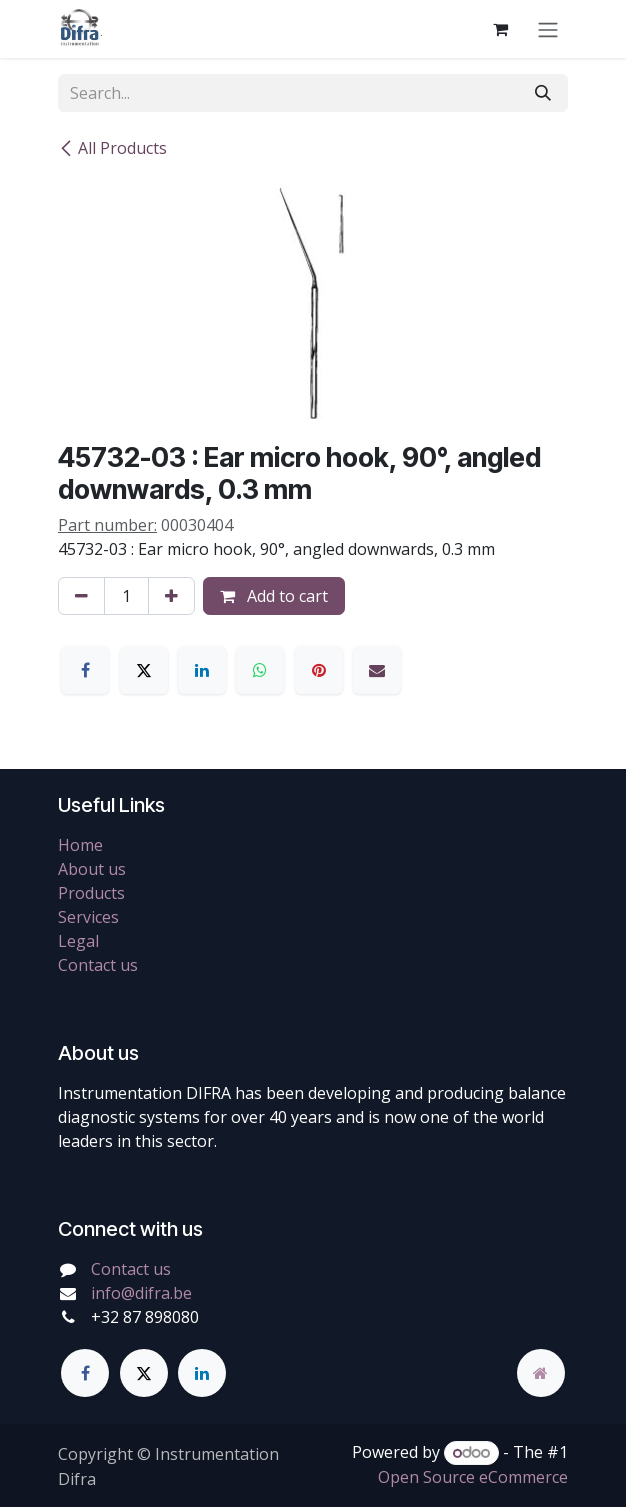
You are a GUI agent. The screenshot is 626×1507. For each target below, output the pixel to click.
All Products (112, 148)
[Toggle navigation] (548, 29)
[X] (144, 670)
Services (88, 917)
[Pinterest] (319, 670)
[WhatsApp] (260, 670)
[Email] (377, 670)
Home (80, 845)
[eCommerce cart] (500, 29)
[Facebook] (85, 670)
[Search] (543, 93)
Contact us (98, 965)
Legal (78, 941)
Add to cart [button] (274, 596)
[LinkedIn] (202, 670)
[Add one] (171, 596)
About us (92, 869)
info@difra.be (141, 1293)
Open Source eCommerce (473, 1477)
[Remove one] (81, 596)
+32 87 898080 (145, 1317)
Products (91, 893)
